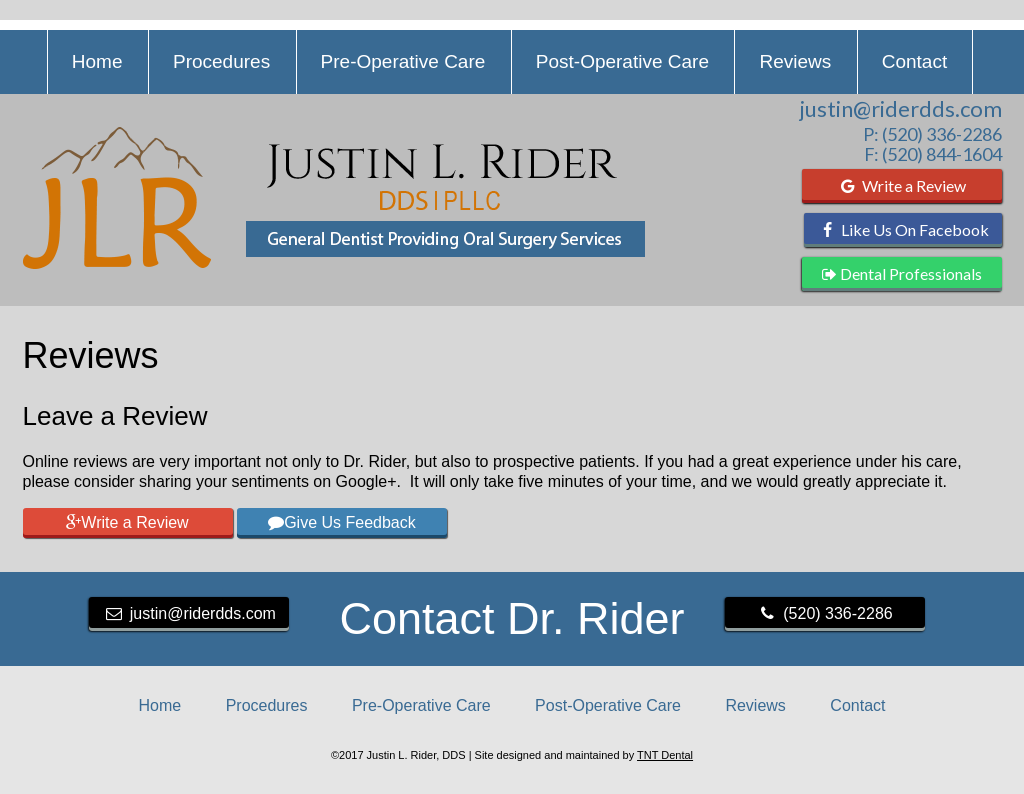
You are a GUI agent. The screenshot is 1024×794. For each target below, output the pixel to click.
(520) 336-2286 (824, 613)
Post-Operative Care (622, 61)
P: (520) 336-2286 (932, 134)
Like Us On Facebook (902, 229)
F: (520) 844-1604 (933, 154)
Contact (914, 61)
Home (97, 61)
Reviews (795, 61)
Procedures (221, 61)
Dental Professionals (902, 273)
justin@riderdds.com (901, 109)
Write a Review (901, 185)
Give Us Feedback (342, 522)
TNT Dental (665, 755)
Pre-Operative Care (403, 61)
